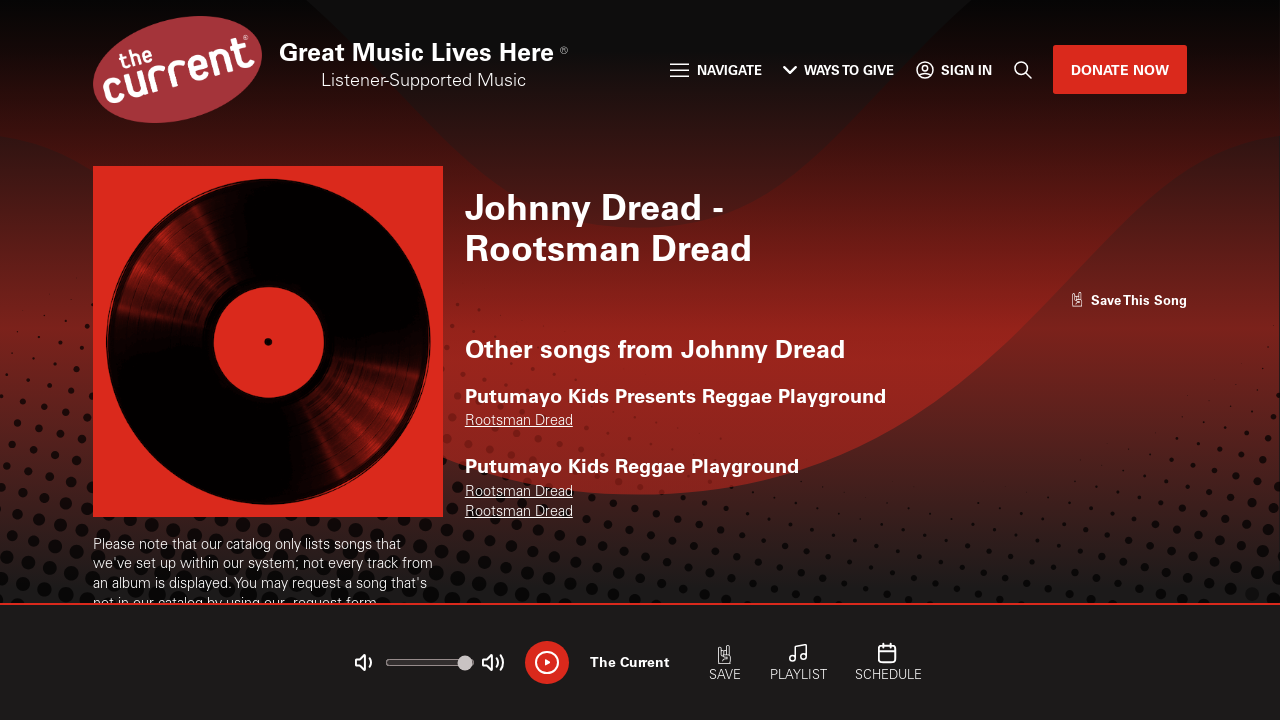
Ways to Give (838, 69)
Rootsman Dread (519, 422)
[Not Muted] (363, 662)
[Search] (1022, 69)
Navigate (715, 69)
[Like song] (1129, 299)
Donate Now (1120, 69)
